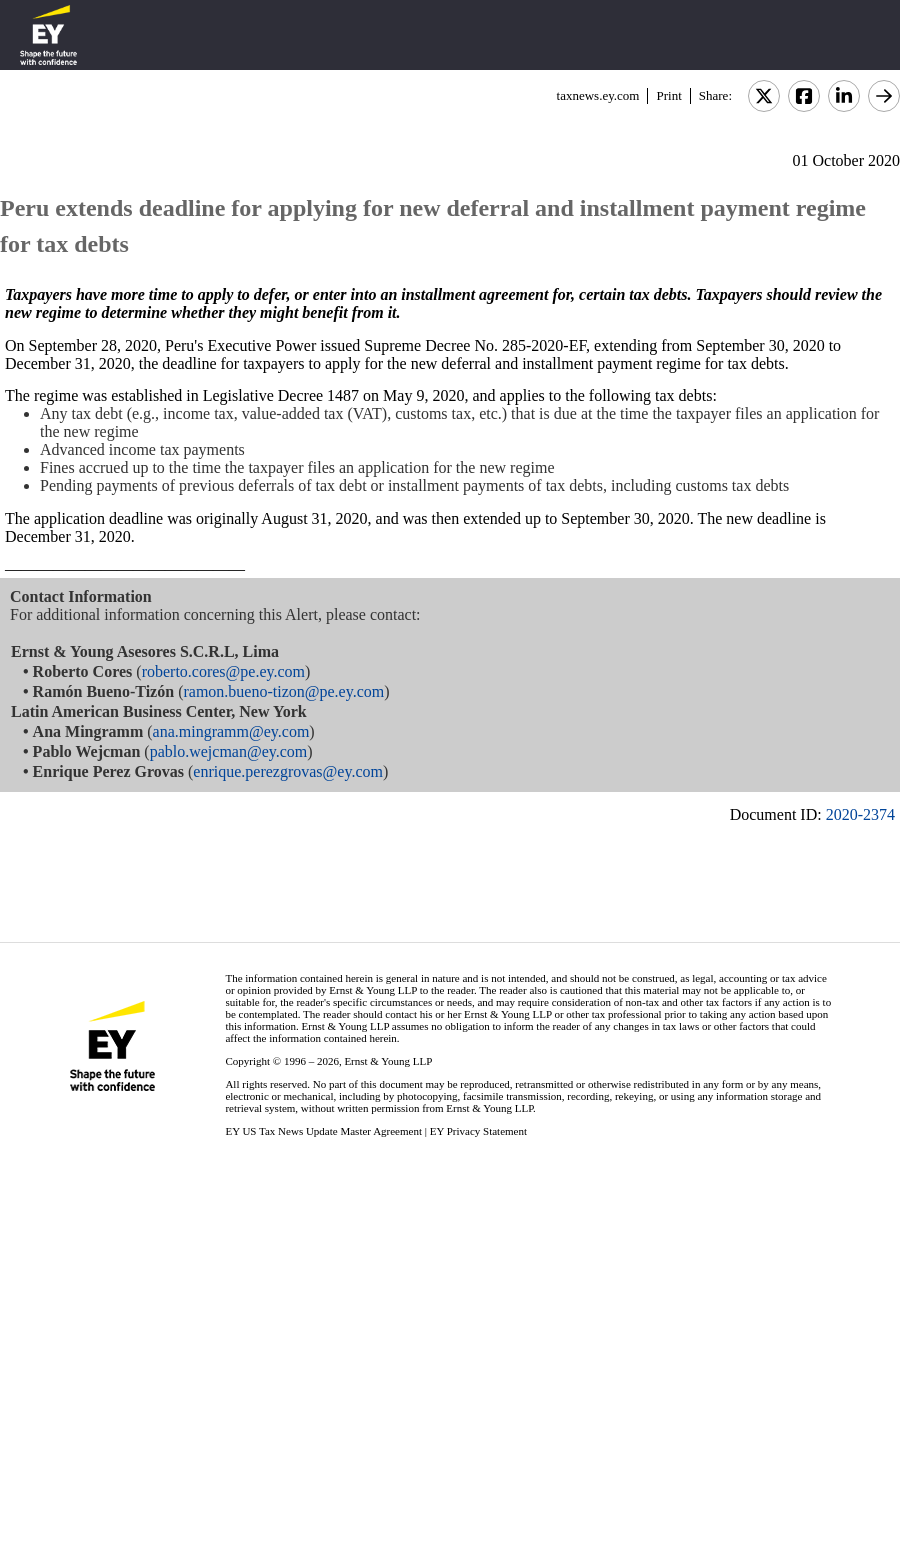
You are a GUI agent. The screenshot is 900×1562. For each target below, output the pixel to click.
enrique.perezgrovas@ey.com (288, 771)
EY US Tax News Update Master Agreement (323, 1131)
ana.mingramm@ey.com (231, 731)
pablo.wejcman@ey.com (229, 751)
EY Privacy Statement (478, 1131)
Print (668, 95)
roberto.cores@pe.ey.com (223, 671)
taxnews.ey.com (598, 95)
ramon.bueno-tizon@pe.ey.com (283, 691)
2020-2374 (860, 814)
